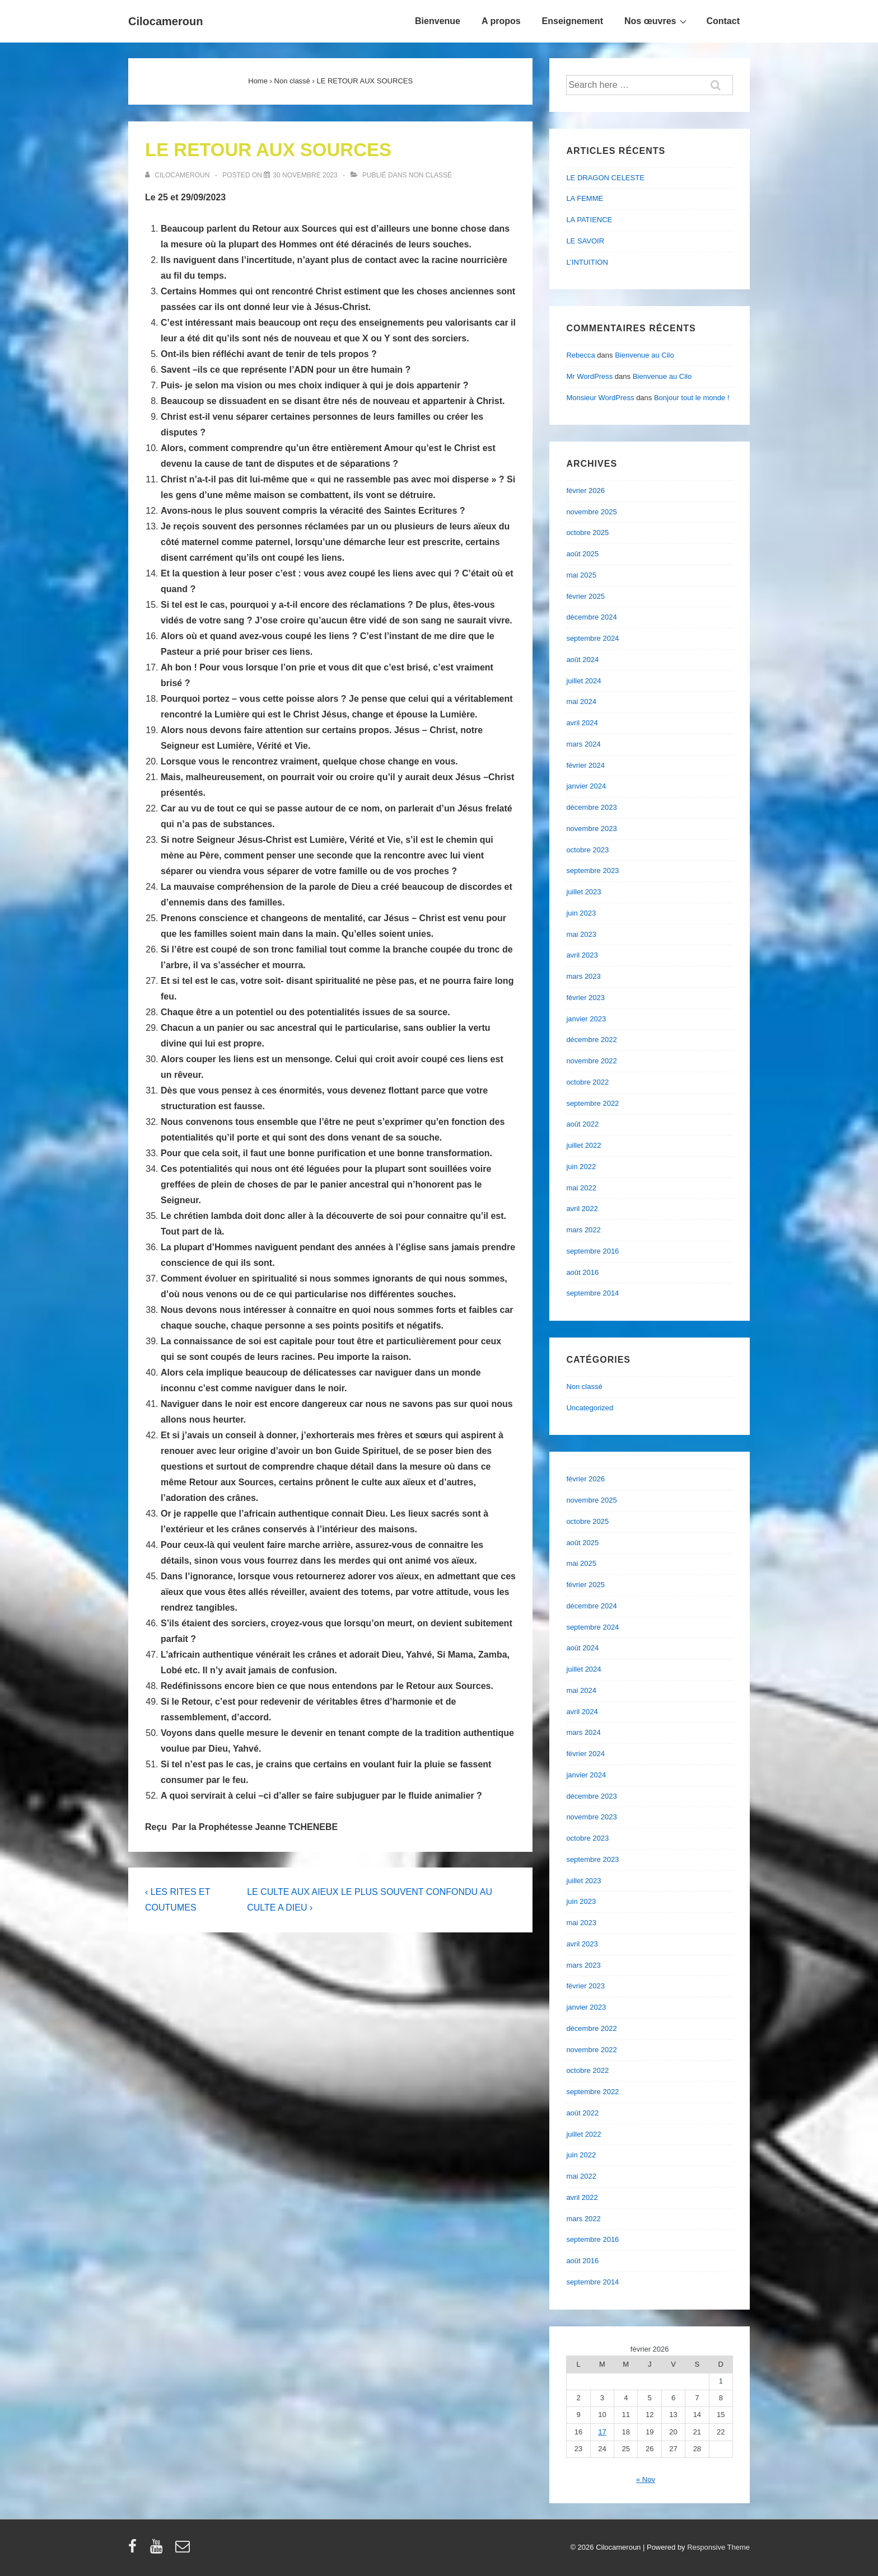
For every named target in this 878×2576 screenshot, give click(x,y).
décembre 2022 (591, 1039)
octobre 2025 (587, 532)
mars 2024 (583, 744)
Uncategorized (589, 1408)
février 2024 (585, 765)
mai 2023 (581, 934)
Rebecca (580, 355)
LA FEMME (584, 198)
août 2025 (582, 554)
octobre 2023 (587, 850)
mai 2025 (581, 575)
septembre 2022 (592, 1103)
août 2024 (582, 659)
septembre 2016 (592, 1251)
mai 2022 (581, 1188)
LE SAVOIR (585, 241)
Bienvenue (437, 21)
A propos (501, 21)
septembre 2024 (592, 638)
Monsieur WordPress (600, 397)
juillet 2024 (583, 681)
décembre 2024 (591, 617)
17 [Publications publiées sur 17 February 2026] (602, 2432)
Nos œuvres (656, 21)
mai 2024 (581, 701)
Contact (723, 21)
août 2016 (582, 1272)
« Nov (645, 2479)
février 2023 (585, 997)
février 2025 (585, 596)
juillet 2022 (583, 1145)
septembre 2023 (592, 870)
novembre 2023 (591, 828)
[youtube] (158, 2550)
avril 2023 (581, 955)
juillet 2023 (583, 892)
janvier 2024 (586, 786)
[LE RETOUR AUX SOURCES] (305, 175)
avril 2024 (581, 723)
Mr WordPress (589, 376)
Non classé (430, 175)
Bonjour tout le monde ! (691, 397)
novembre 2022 (591, 1061)
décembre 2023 (591, 807)
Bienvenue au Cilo (644, 355)
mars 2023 (583, 976)
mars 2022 (583, 1230)
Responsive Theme (718, 2547)
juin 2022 (581, 1166)
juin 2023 (581, 913)
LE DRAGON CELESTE (605, 177)
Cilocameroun (165, 21)
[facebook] (135, 2550)
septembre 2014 (592, 1293)
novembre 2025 (591, 512)
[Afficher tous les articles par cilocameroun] (178, 175)
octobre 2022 (587, 1082)
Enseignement (572, 21)
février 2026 (585, 490)
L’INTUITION (587, 262)
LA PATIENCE (589, 219)
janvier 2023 (586, 1019)
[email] (184, 2550)
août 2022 (582, 1124)
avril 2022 (581, 1208)
